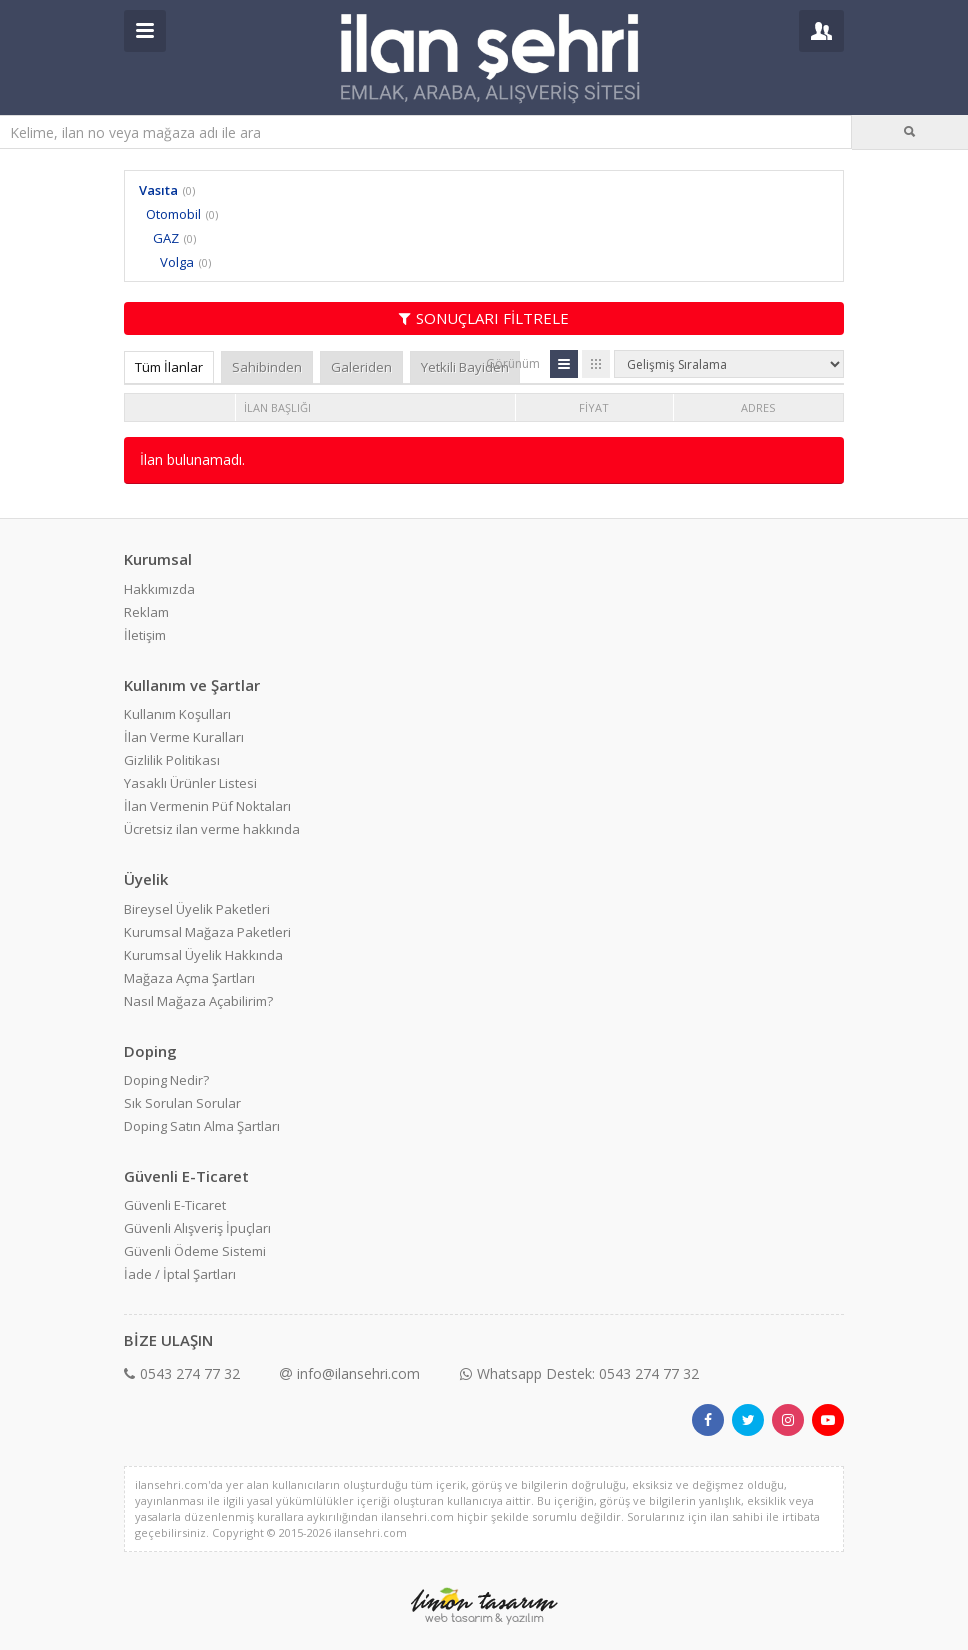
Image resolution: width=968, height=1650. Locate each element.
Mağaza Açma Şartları (189, 978)
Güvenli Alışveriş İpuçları (197, 1228)
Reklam (146, 612)
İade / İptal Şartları (180, 1274)
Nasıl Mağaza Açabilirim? (198, 1001)
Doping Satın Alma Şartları (202, 1126)
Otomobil (173, 214)
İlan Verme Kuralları (184, 737)
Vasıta (158, 190)
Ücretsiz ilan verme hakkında (212, 829)
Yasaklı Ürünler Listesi (190, 783)
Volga (177, 262)
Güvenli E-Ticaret (175, 1205)
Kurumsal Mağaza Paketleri (207, 932)
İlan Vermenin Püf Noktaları (207, 806)
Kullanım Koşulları (177, 714)
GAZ (166, 238)
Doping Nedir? (166, 1080)
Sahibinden (267, 367)
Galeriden (361, 367)
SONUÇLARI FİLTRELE (484, 318)
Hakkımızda (159, 589)
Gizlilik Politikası (172, 760)
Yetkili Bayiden (465, 367)
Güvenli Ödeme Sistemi (195, 1251)
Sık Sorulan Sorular (182, 1103)
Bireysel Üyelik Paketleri (197, 909)
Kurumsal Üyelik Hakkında (203, 955)
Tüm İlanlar (169, 367)
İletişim (145, 635)
